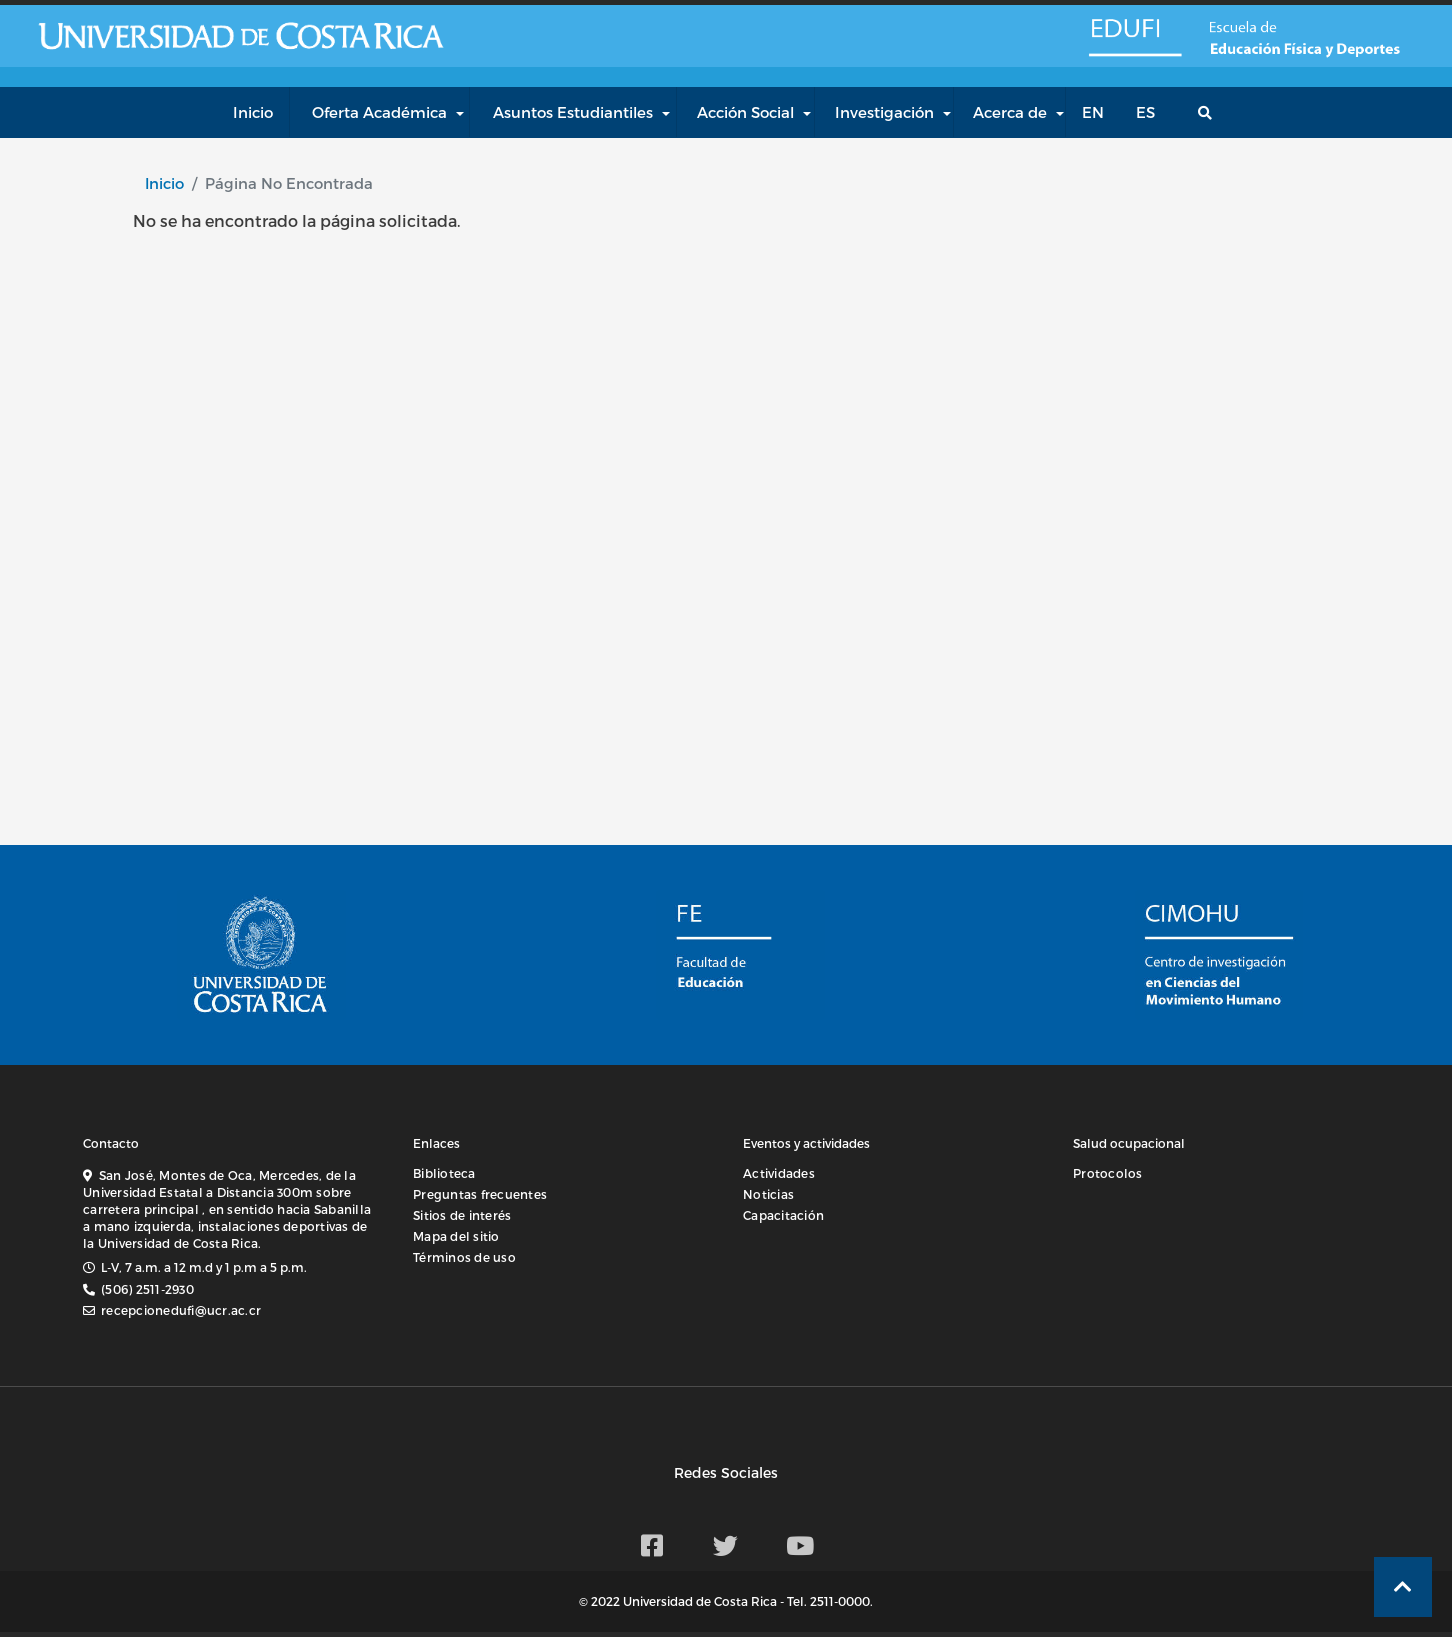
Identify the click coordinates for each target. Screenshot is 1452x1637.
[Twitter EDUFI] (725, 1545)
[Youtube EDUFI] (800, 1545)
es (1145, 112)
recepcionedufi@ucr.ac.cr (181, 1310)
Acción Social (745, 112)
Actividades (779, 1173)
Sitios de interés (462, 1215)
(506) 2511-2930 (147, 1289)
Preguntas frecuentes (480, 1194)
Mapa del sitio (456, 1236)
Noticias (768, 1194)
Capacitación (783, 1215)
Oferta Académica (379, 112)
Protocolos (1108, 1173)
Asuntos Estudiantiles (573, 112)
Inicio (164, 183)
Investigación (884, 112)
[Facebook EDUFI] (652, 1545)
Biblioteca (444, 1173)
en (1093, 112)
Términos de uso (464, 1257)
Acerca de (1010, 112)
